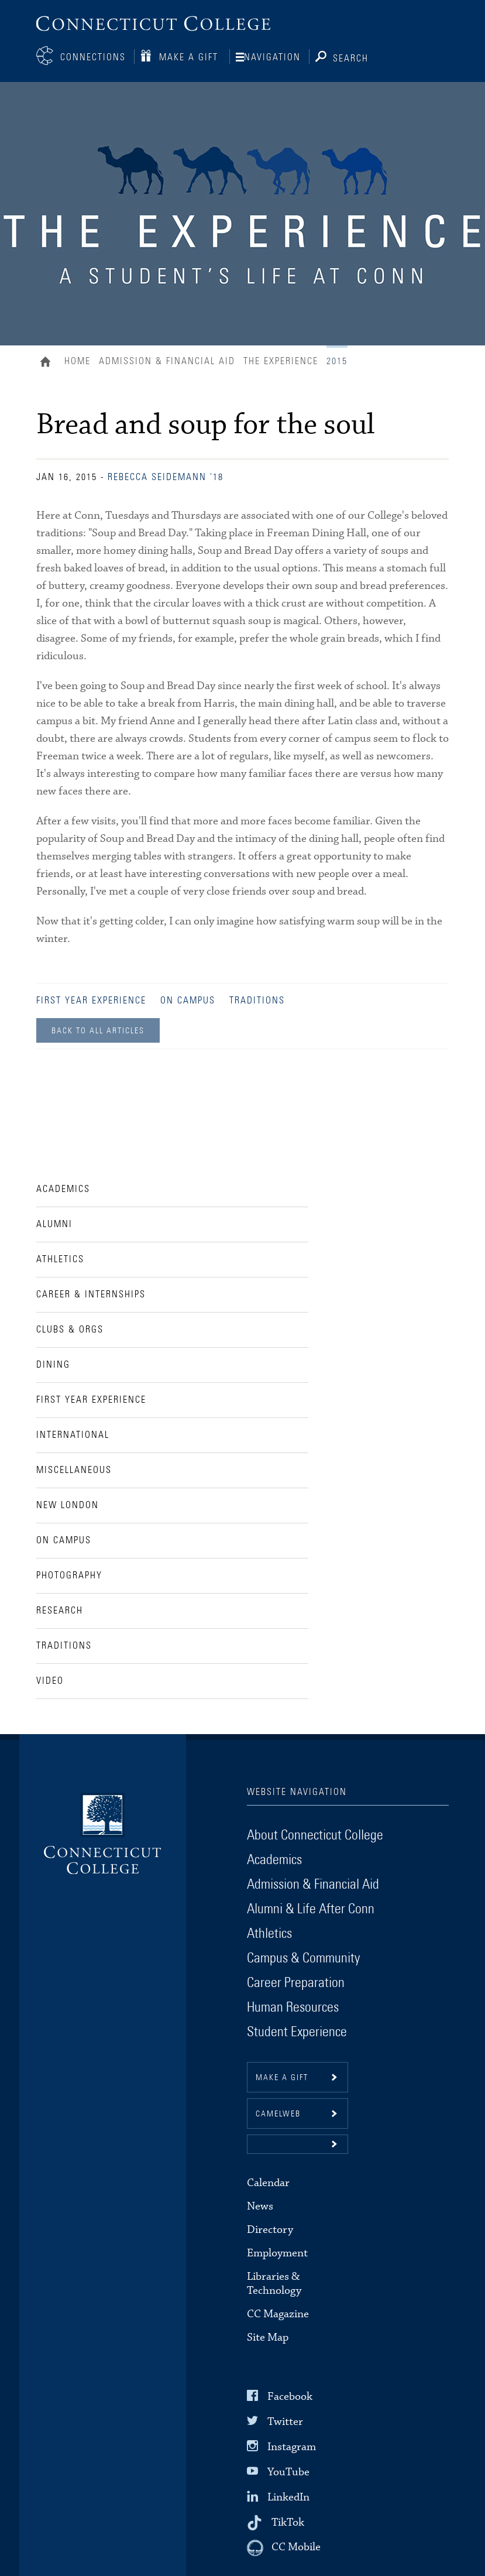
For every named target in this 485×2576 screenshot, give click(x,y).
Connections (93, 57)
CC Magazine (278, 2313)
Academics (274, 1859)
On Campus (187, 999)
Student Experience (297, 2031)
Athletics (269, 1933)
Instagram (291, 2445)
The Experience (280, 360)
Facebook (289, 2394)
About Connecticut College (315, 1834)
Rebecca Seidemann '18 (165, 476)
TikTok (287, 2521)
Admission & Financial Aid (167, 360)
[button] (297, 2143)
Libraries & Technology (274, 2282)
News (260, 2205)
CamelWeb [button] (278, 2113)
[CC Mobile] (284, 2546)
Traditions (257, 999)
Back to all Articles (98, 1030)
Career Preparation (296, 1982)
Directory (270, 2228)
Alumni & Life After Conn (310, 1908)
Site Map (267, 2336)
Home (48, 361)
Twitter (285, 2420)
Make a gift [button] (282, 2077)
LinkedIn (288, 2496)
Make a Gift (188, 57)
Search (351, 57)
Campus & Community (303, 1957)
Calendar (268, 2181)
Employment (277, 2252)
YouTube (288, 2471)
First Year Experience (91, 999)
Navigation (272, 57)
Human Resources (293, 2006)
